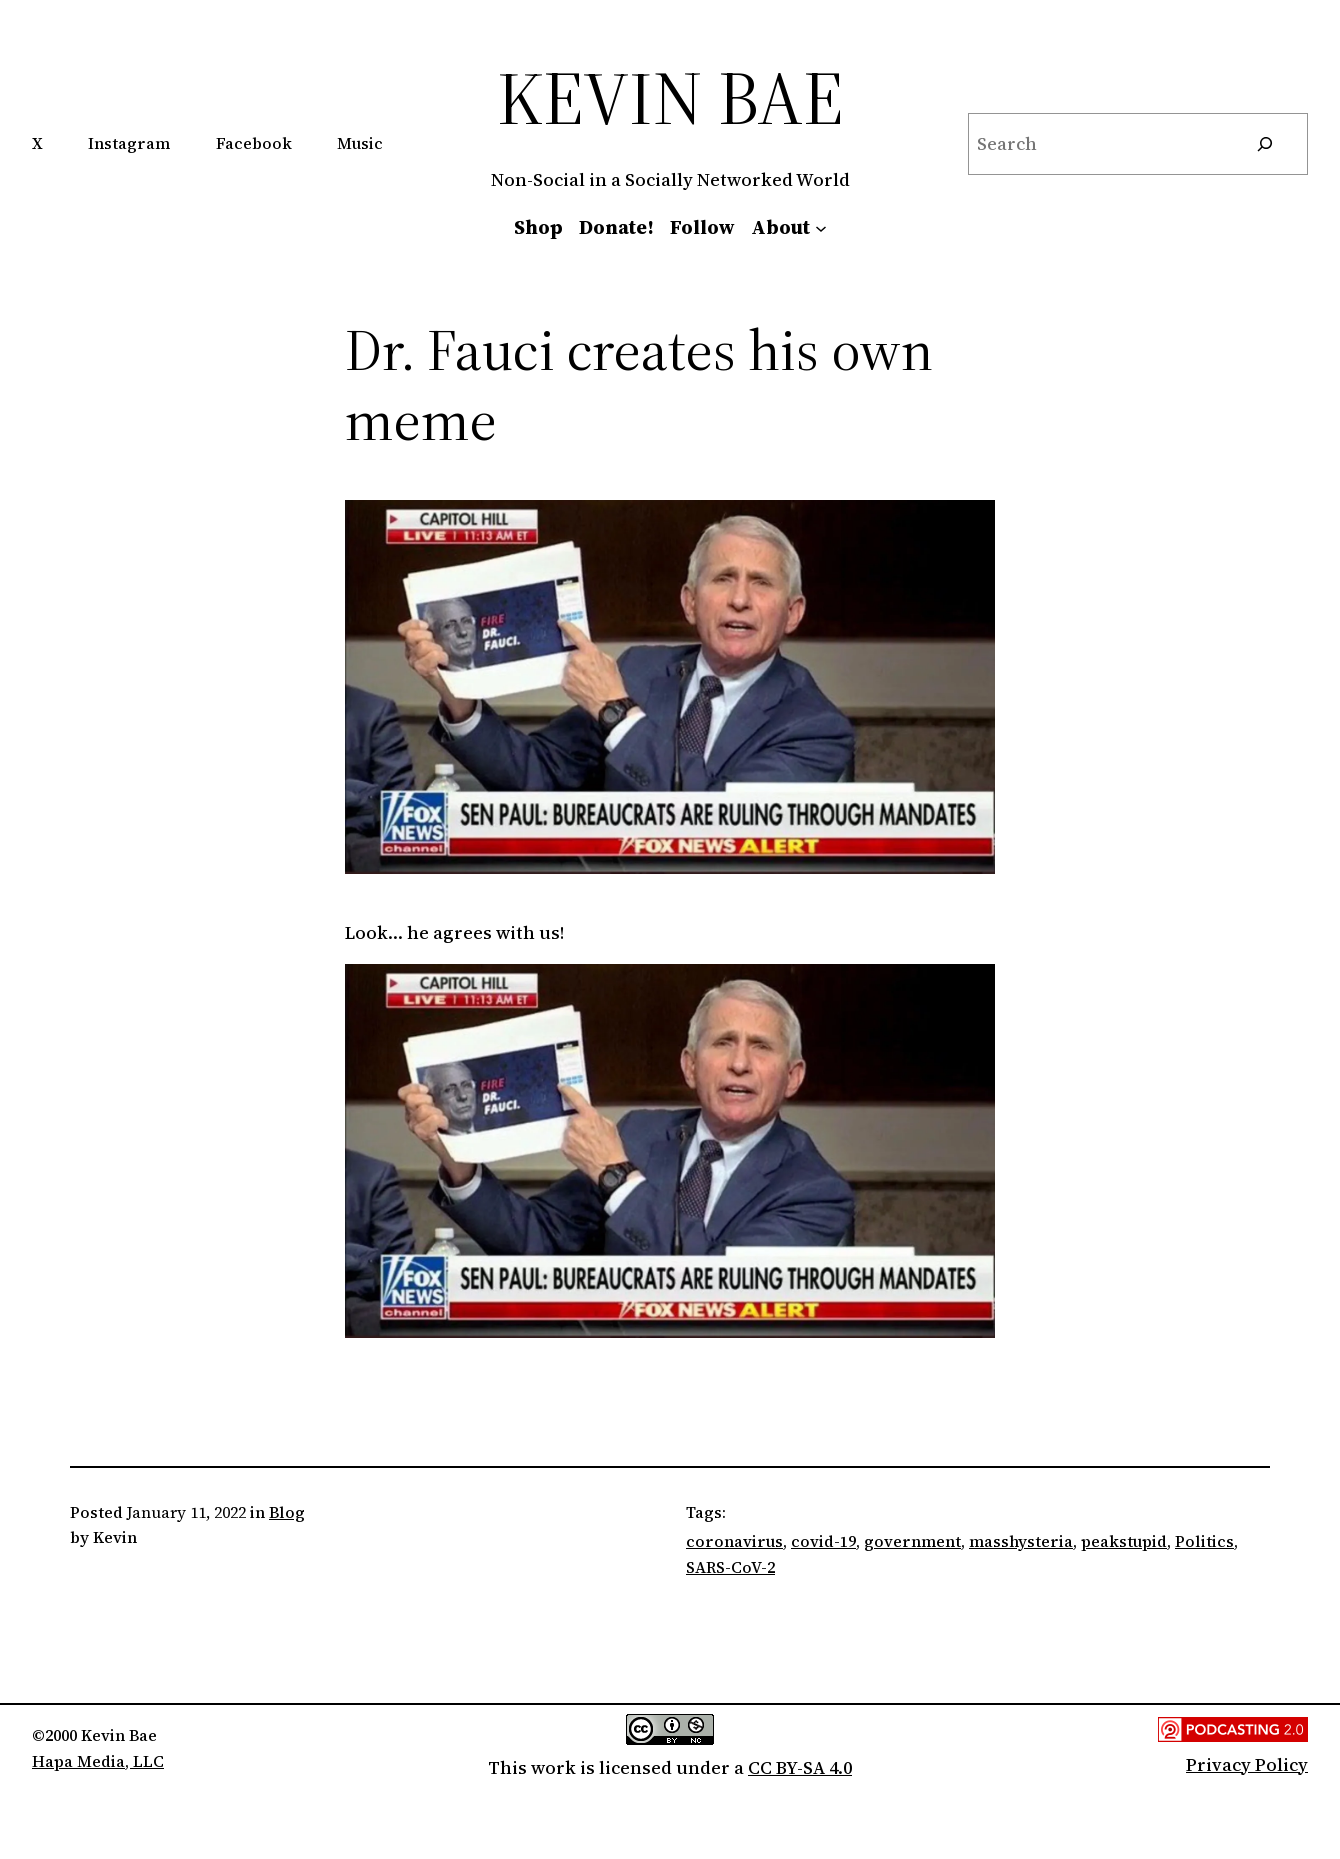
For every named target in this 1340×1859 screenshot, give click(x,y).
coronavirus (734, 1541)
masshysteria (1021, 1541)
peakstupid (1124, 1541)
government (912, 1541)
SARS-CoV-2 (730, 1567)
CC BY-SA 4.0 (800, 1767)
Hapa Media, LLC (98, 1761)
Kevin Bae (670, 97)
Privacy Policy (1247, 1764)
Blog (287, 1512)
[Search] (1265, 144)
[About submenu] (821, 227)
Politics (1204, 1541)
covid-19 (823, 1541)
